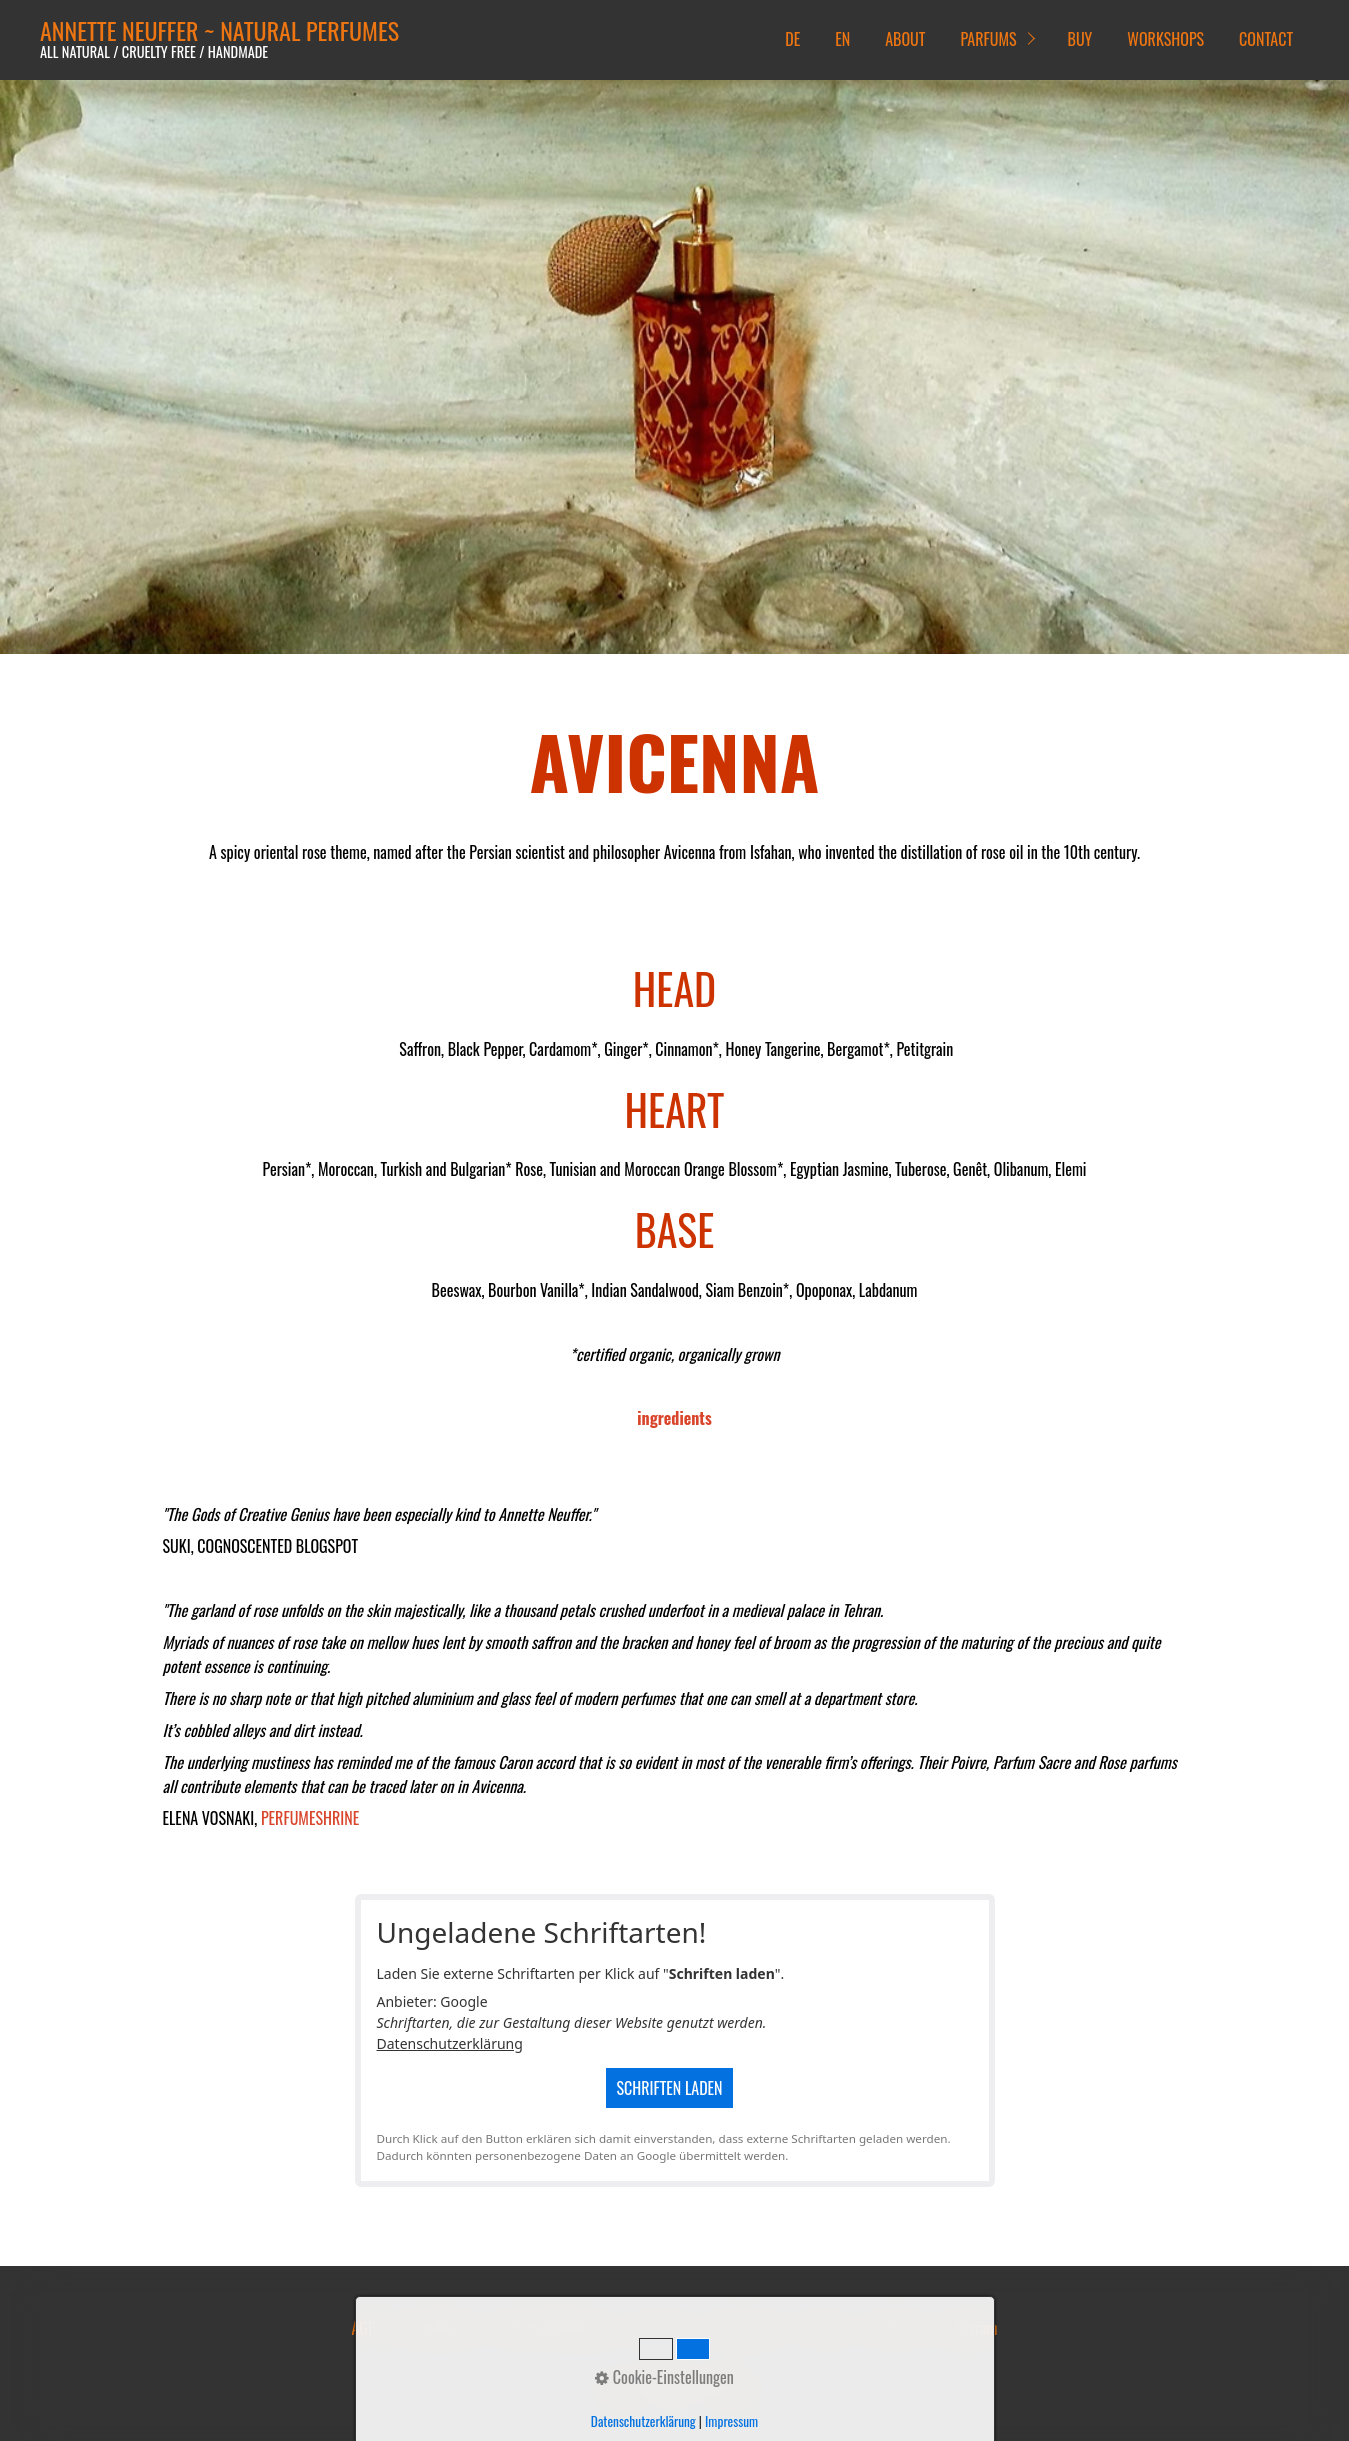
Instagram (969, 2328)
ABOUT (905, 39)
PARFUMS (988, 39)
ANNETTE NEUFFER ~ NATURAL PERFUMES (219, 30)
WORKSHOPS (1165, 39)
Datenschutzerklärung (450, 2043)
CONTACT (1266, 39)
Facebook (894, 2328)
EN (842, 39)
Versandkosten (437, 2328)
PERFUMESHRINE (310, 1818)
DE (792, 39)
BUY (1080, 39)
